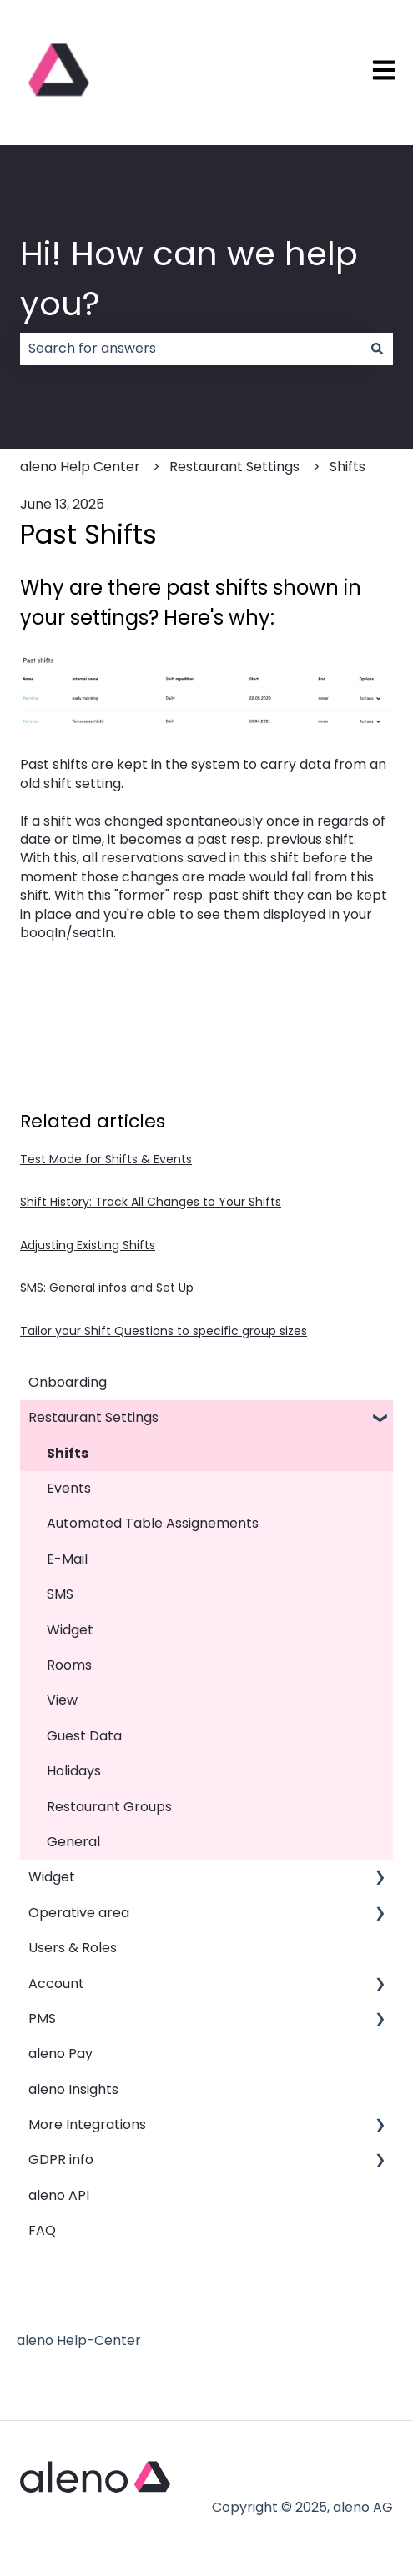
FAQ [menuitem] (42, 2230)
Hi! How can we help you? (189, 278)
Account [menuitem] (56, 1983)
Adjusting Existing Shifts (87, 1245)
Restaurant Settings (234, 466)
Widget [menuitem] (70, 1630)
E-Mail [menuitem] (67, 1559)
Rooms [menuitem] (69, 1665)
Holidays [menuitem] (74, 1770)
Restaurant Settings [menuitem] (93, 1417)
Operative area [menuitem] (78, 1912)
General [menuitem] (73, 1841)
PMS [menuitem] (42, 2018)
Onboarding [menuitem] (67, 1382)
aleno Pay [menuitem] (60, 2053)
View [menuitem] (62, 1700)
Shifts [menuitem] (67, 1453)
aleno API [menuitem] (58, 2195)
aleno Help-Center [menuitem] (79, 2340)
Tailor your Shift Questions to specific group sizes (163, 1331)
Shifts (347, 466)
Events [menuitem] (69, 1488)
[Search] (377, 348)
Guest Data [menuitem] (84, 1735)
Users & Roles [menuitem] (72, 1947)
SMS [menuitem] (60, 1594)
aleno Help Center (80, 466)
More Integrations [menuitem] (87, 2124)
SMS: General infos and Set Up (107, 1287)
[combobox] (190, 348)
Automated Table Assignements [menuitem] (153, 1523)
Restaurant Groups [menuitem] (109, 1806)
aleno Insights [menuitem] (73, 2089)
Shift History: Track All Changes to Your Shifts (150, 1201)
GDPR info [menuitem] (60, 2159)
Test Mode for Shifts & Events (106, 1159)
